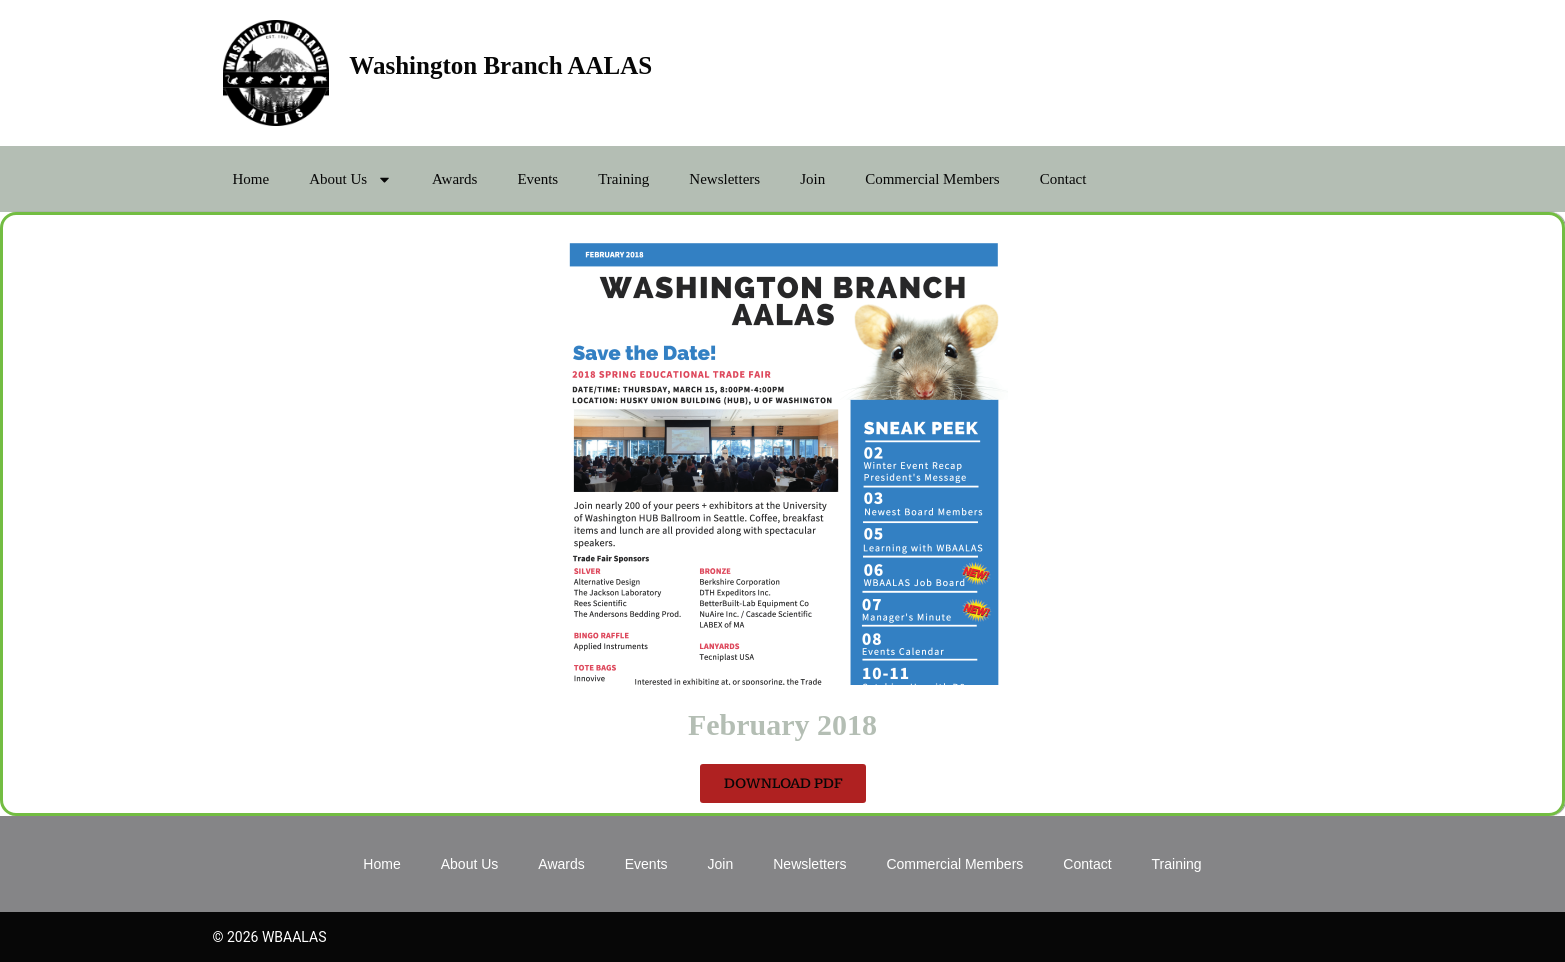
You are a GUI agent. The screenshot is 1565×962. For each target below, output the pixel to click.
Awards (454, 179)
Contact (1063, 179)
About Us (350, 179)
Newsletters (724, 179)
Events (537, 179)
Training (623, 179)
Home (251, 179)
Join (812, 179)
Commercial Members (932, 179)
